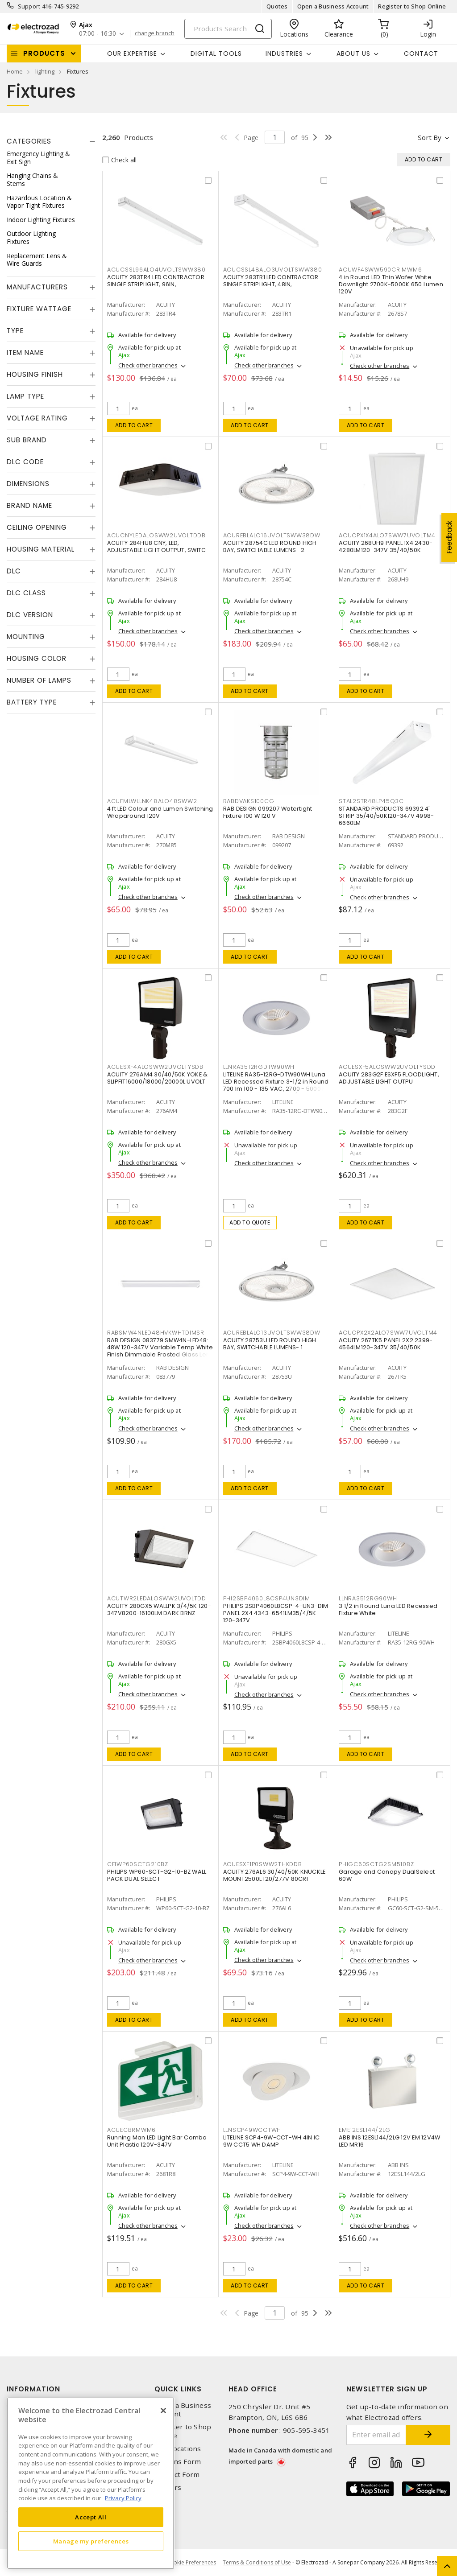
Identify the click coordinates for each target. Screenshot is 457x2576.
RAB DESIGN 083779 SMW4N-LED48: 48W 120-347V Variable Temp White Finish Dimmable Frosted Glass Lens (160, 1347)
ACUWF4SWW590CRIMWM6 (380, 269)
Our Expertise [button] (132, 53)
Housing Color (36, 658)
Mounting (26, 636)
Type (15, 330)
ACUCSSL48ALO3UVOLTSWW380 (272, 269)
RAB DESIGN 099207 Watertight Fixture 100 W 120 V (267, 812)
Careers (167, 2487)
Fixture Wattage (39, 308)
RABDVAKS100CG (248, 801)
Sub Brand (27, 440)
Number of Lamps (39, 680)
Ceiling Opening (37, 527)
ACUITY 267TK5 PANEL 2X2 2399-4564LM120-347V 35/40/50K (385, 1343)
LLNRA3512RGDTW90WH (259, 1067)
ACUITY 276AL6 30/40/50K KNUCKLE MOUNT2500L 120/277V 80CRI (274, 1875)
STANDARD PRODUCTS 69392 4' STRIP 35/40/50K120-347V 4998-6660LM (386, 816)
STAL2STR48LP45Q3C (371, 801)
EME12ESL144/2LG (364, 2130)
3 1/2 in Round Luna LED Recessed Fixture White (388, 1609)
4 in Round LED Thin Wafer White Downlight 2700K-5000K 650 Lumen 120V (391, 284)
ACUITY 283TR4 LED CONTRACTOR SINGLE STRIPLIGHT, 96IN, (155, 280)
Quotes (277, 6)
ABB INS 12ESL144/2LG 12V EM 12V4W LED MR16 (389, 2141)
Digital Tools (216, 53)
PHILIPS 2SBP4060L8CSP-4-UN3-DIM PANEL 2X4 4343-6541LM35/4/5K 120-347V (275, 1613)
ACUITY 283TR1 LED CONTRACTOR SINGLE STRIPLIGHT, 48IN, (271, 280)
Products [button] (44, 53)
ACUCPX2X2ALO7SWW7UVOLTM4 (388, 1332)
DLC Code (25, 461)
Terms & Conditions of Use (257, 2562)
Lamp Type (25, 396)
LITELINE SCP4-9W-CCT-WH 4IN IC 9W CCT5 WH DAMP (271, 2141)
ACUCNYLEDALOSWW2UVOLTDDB (156, 535)
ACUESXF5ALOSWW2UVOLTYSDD (387, 1067)
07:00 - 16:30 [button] (97, 33)
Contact (421, 53)
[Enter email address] (376, 2435)
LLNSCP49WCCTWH (252, 2130)
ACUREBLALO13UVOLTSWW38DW (271, 1332)
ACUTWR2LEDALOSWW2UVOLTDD (156, 1598)
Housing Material (41, 549)
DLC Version (30, 614)
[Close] (163, 2410)
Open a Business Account (333, 6)
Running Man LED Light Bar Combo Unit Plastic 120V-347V (157, 2141)
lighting (44, 71)
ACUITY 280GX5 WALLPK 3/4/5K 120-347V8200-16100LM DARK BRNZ (159, 1609)
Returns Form (177, 2461)
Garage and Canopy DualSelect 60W (387, 1875)
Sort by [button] (429, 137)
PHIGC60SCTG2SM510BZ (376, 1864)
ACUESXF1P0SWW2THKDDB (262, 1864)
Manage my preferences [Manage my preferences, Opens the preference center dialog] (91, 2541)
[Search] (228, 29)
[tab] (51, 141)
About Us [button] (353, 53)
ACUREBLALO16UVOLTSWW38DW (271, 535)
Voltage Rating (37, 418)
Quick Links (178, 2389)
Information (33, 2389)
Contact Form (176, 2474)
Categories (29, 141)
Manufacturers (37, 287)
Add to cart (134, 425)
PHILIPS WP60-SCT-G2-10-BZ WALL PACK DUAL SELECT (157, 1875)
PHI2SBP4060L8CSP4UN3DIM (266, 1598)
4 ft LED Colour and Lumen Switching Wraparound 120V (160, 812)
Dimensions (28, 483)
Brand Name (29, 505)
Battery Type (32, 702)
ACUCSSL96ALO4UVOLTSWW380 (156, 269)
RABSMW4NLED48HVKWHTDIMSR (155, 1332)
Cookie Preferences (191, 2562)
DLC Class (26, 593)
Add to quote (249, 1222)
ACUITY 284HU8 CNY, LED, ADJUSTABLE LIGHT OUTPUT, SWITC (156, 546)
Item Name (25, 352)
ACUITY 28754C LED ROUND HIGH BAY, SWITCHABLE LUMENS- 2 (270, 546)
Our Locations (177, 2448)
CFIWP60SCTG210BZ (137, 1864)
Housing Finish (35, 374)
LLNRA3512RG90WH (368, 1598)
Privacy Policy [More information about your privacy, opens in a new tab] (123, 2498)
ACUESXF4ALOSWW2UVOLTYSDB (155, 1067)
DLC (14, 571)
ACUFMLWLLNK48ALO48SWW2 (152, 801)
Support (29, 6)
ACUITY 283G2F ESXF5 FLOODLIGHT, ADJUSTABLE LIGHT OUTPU (389, 1078)
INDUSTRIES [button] (284, 53)
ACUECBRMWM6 (131, 2130)
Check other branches (148, 365)
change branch (154, 33)
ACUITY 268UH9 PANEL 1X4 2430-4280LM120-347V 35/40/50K (385, 546)
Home (15, 71)
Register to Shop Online (412, 6)
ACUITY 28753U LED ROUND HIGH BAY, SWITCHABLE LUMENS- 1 (269, 1343)
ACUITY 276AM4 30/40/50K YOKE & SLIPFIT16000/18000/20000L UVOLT (157, 1078)
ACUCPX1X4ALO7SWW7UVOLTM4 (387, 535)
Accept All (91, 2517)
